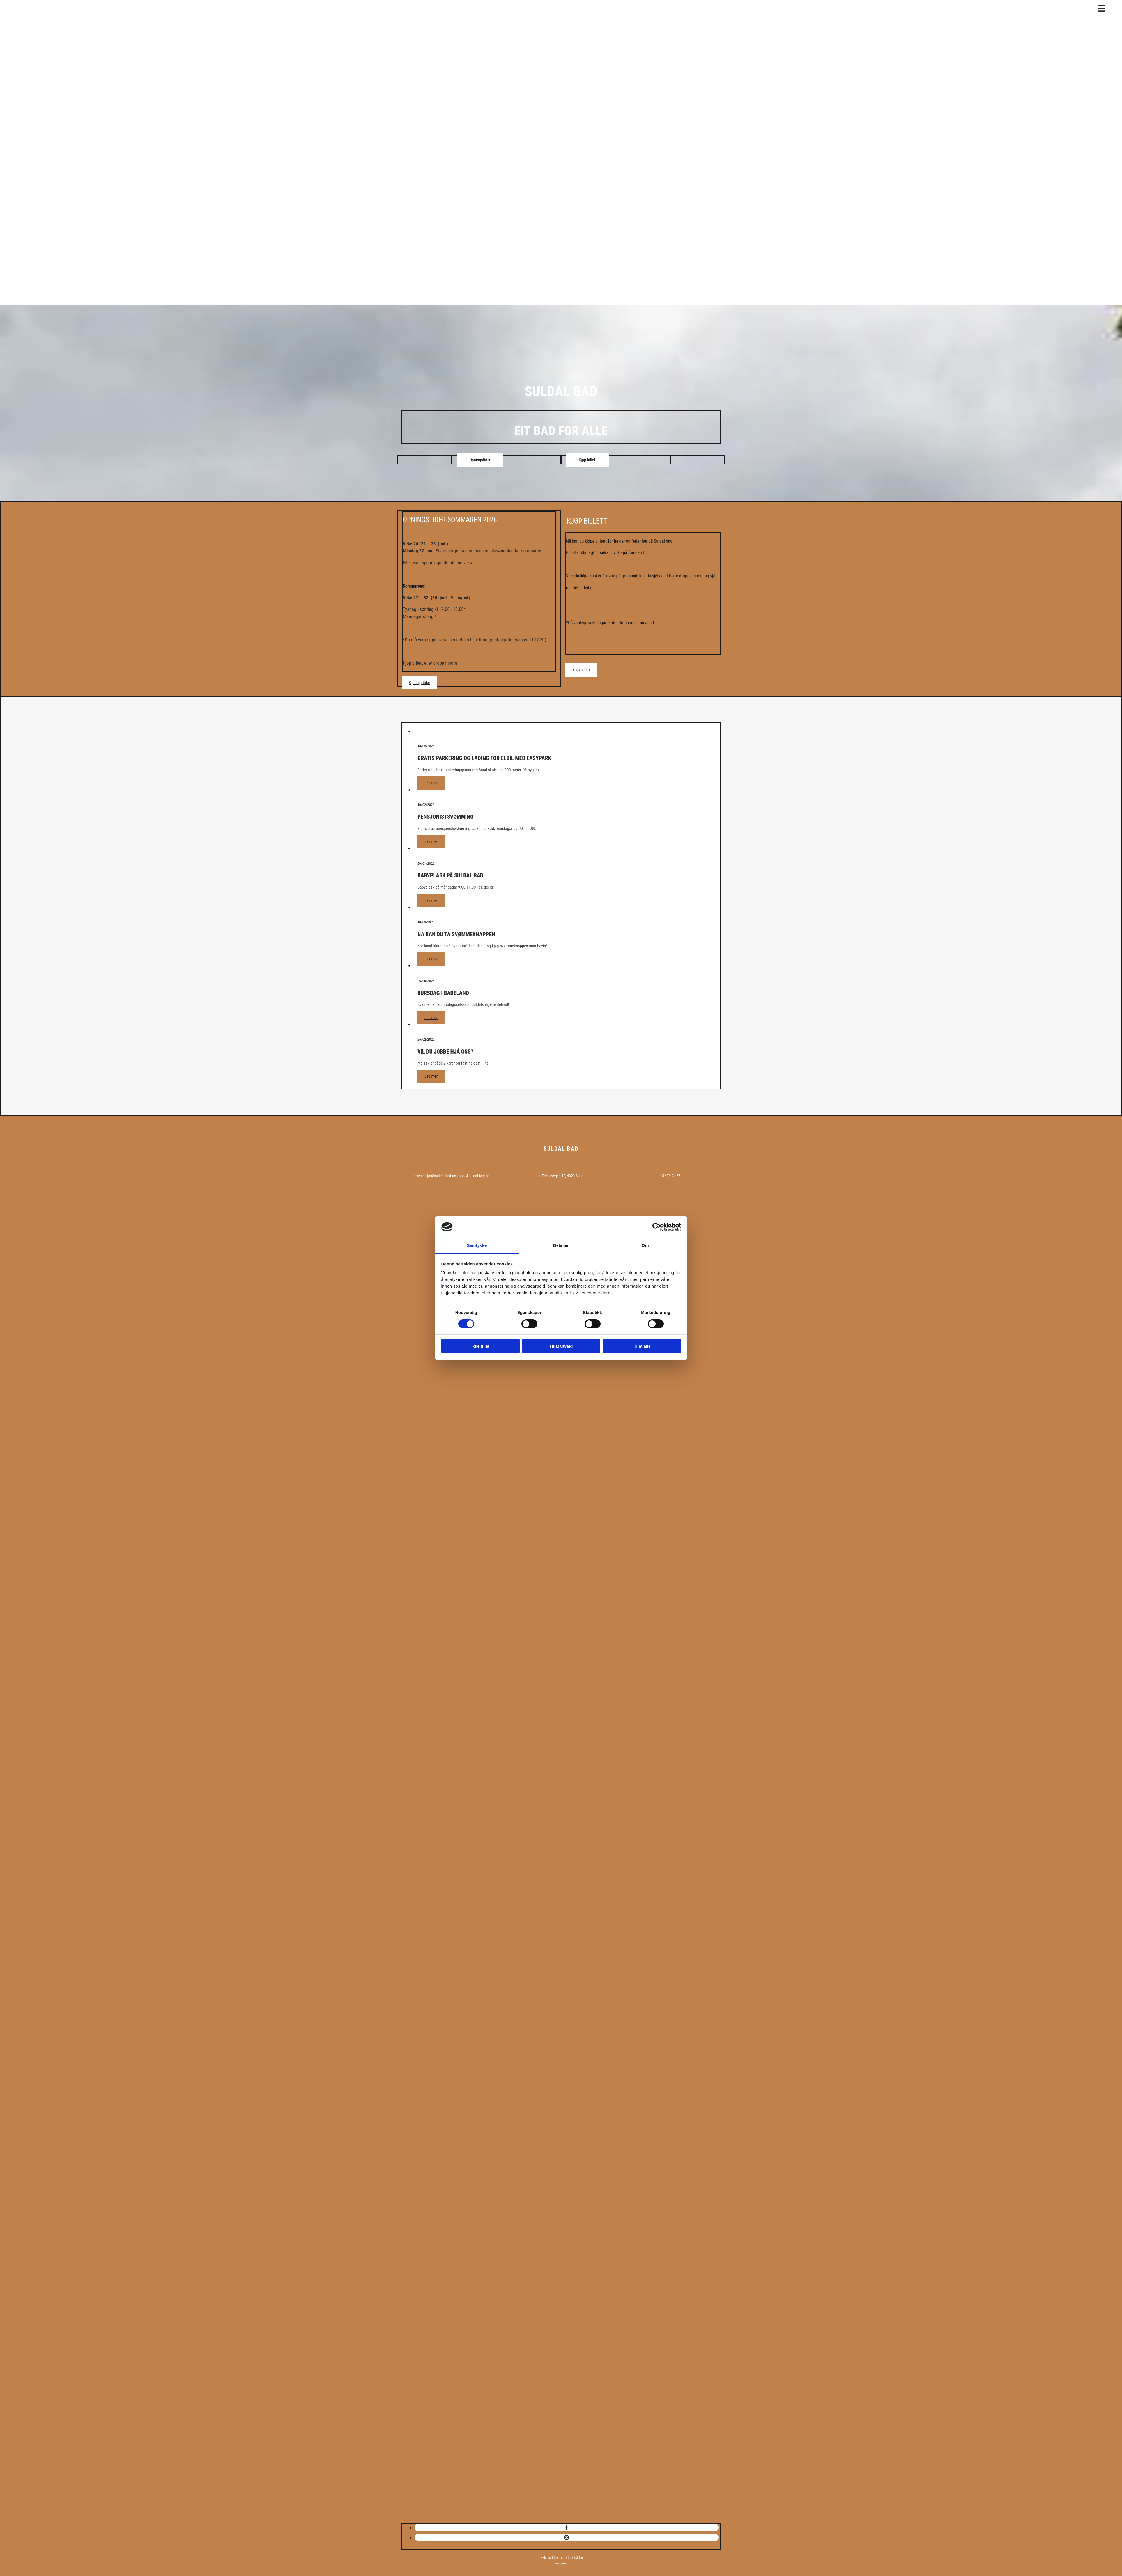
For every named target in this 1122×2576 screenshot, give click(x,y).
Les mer (431, 782)
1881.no (579, 2558)
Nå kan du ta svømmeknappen (456, 934)
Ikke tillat (480, 1346)
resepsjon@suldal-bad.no (436, 1176)
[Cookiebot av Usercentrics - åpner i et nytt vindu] (656, 1227)
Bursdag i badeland (443, 993)
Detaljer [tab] (561, 1245)
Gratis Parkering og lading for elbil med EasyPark (484, 758)
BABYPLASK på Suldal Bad (450, 875)
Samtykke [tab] (477, 1245)
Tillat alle (642, 1346)
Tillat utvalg (561, 1346)
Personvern (560, 2563)
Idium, (556, 2558)
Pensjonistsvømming (445, 816)
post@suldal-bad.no (474, 1176)
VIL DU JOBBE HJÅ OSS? (445, 1051)
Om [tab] (645, 1245)
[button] (480, 460)
